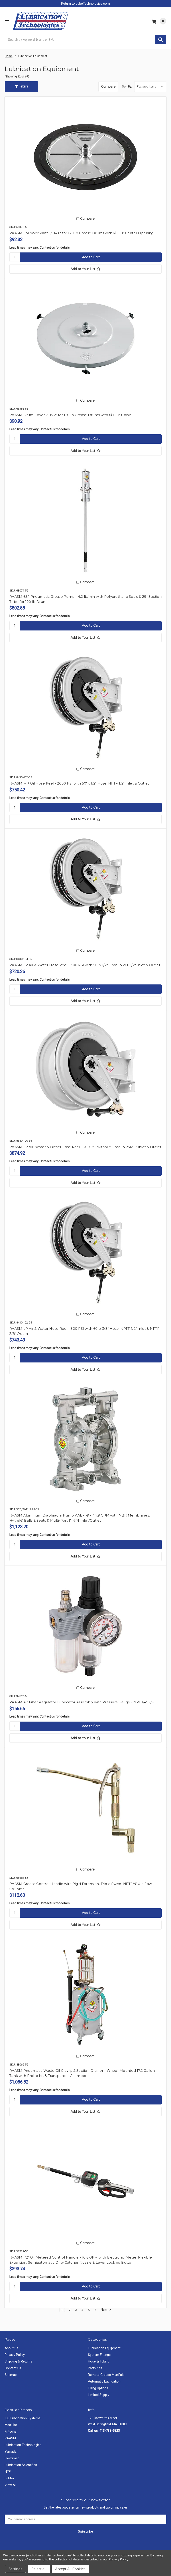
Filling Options (98, 2388)
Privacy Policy (15, 2355)
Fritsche (10, 2432)
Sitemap (11, 2375)
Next (106, 2310)
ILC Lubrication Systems (23, 2418)
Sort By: (127, 86)
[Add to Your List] (85, 269)
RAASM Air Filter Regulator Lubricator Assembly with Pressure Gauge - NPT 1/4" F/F (81, 1702)
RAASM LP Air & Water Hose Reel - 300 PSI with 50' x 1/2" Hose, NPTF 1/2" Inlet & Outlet (84, 965)
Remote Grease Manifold (106, 2375)
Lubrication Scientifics (21, 2465)
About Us (11, 2348)
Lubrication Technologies (23, 2445)
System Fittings (99, 2355)
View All (10, 2485)
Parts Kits (95, 2368)
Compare (107, 87)
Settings (15, 2568)
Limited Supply (98, 2395)
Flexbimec (12, 2458)
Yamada (10, 2452)
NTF (8, 2472)
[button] (21, 86)
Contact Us (13, 2368)
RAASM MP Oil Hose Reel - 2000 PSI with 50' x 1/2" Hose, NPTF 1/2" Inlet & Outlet (79, 783)
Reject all (38, 2568)
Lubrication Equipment (104, 2348)
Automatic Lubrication (104, 2381)
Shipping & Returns (18, 2361)
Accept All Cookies (70, 2568)
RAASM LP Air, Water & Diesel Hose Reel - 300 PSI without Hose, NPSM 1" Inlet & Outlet (85, 1147)
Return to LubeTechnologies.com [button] (85, 4)
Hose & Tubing (98, 2361)
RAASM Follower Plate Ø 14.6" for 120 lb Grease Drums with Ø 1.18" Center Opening (81, 233)
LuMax (9, 2478)
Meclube (11, 2425)
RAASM (10, 2438)
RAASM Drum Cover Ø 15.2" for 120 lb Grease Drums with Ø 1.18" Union (70, 415)
